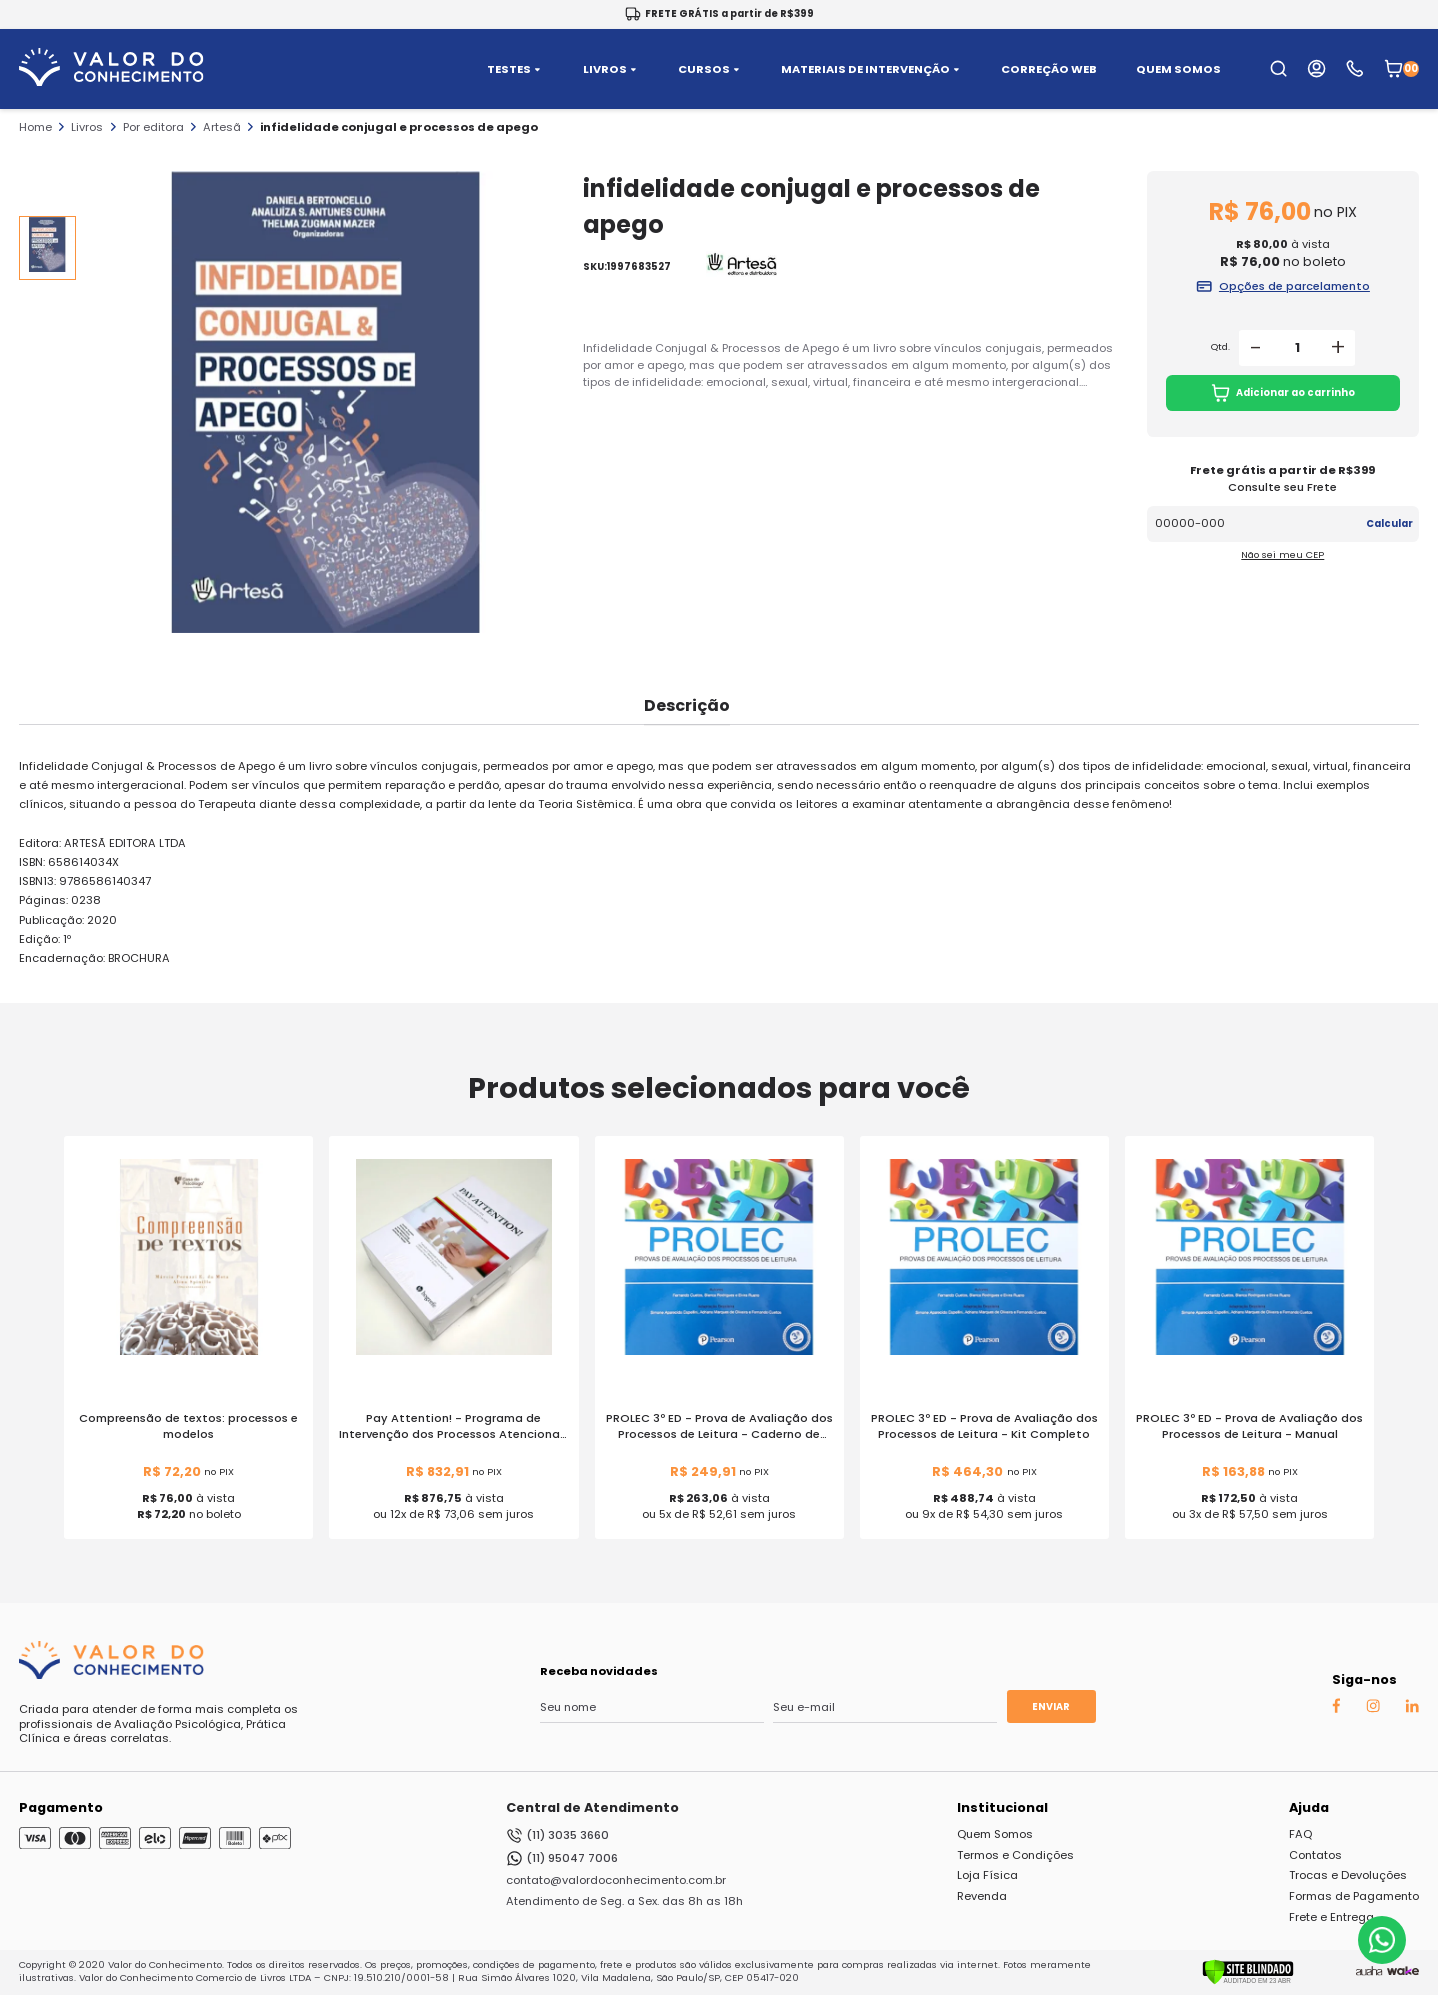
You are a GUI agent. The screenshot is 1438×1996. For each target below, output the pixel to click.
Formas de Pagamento (1354, 1896)
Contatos (1315, 1855)
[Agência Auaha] (1369, 1972)
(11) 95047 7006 (562, 1858)
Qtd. (1220, 347)
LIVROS (611, 69)
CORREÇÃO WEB (1049, 69)
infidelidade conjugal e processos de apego (399, 127)
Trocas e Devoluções (1348, 1875)
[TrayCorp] (1403, 1972)
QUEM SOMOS (1178, 69)
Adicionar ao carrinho (1283, 393)
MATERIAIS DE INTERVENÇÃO (872, 69)
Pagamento (61, 1807)
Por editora (153, 127)
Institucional (1002, 1807)
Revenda (982, 1896)
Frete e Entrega (1331, 1917)
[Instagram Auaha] (1373, 1709)
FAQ (1300, 1834)
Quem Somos (995, 1834)
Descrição (687, 705)
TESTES (515, 69)
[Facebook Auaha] (1336, 1710)
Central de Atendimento (592, 1807)
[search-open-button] (1278, 68)
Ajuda (1309, 1807)
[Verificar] (1248, 1981)
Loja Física (987, 1875)
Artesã (222, 127)
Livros (87, 127)
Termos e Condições (1015, 1855)
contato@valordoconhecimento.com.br (616, 1880)
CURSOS (710, 69)
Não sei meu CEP (1282, 554)
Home (35, 127)
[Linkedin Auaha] (1412, 1709)
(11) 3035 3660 (557, 1835)
